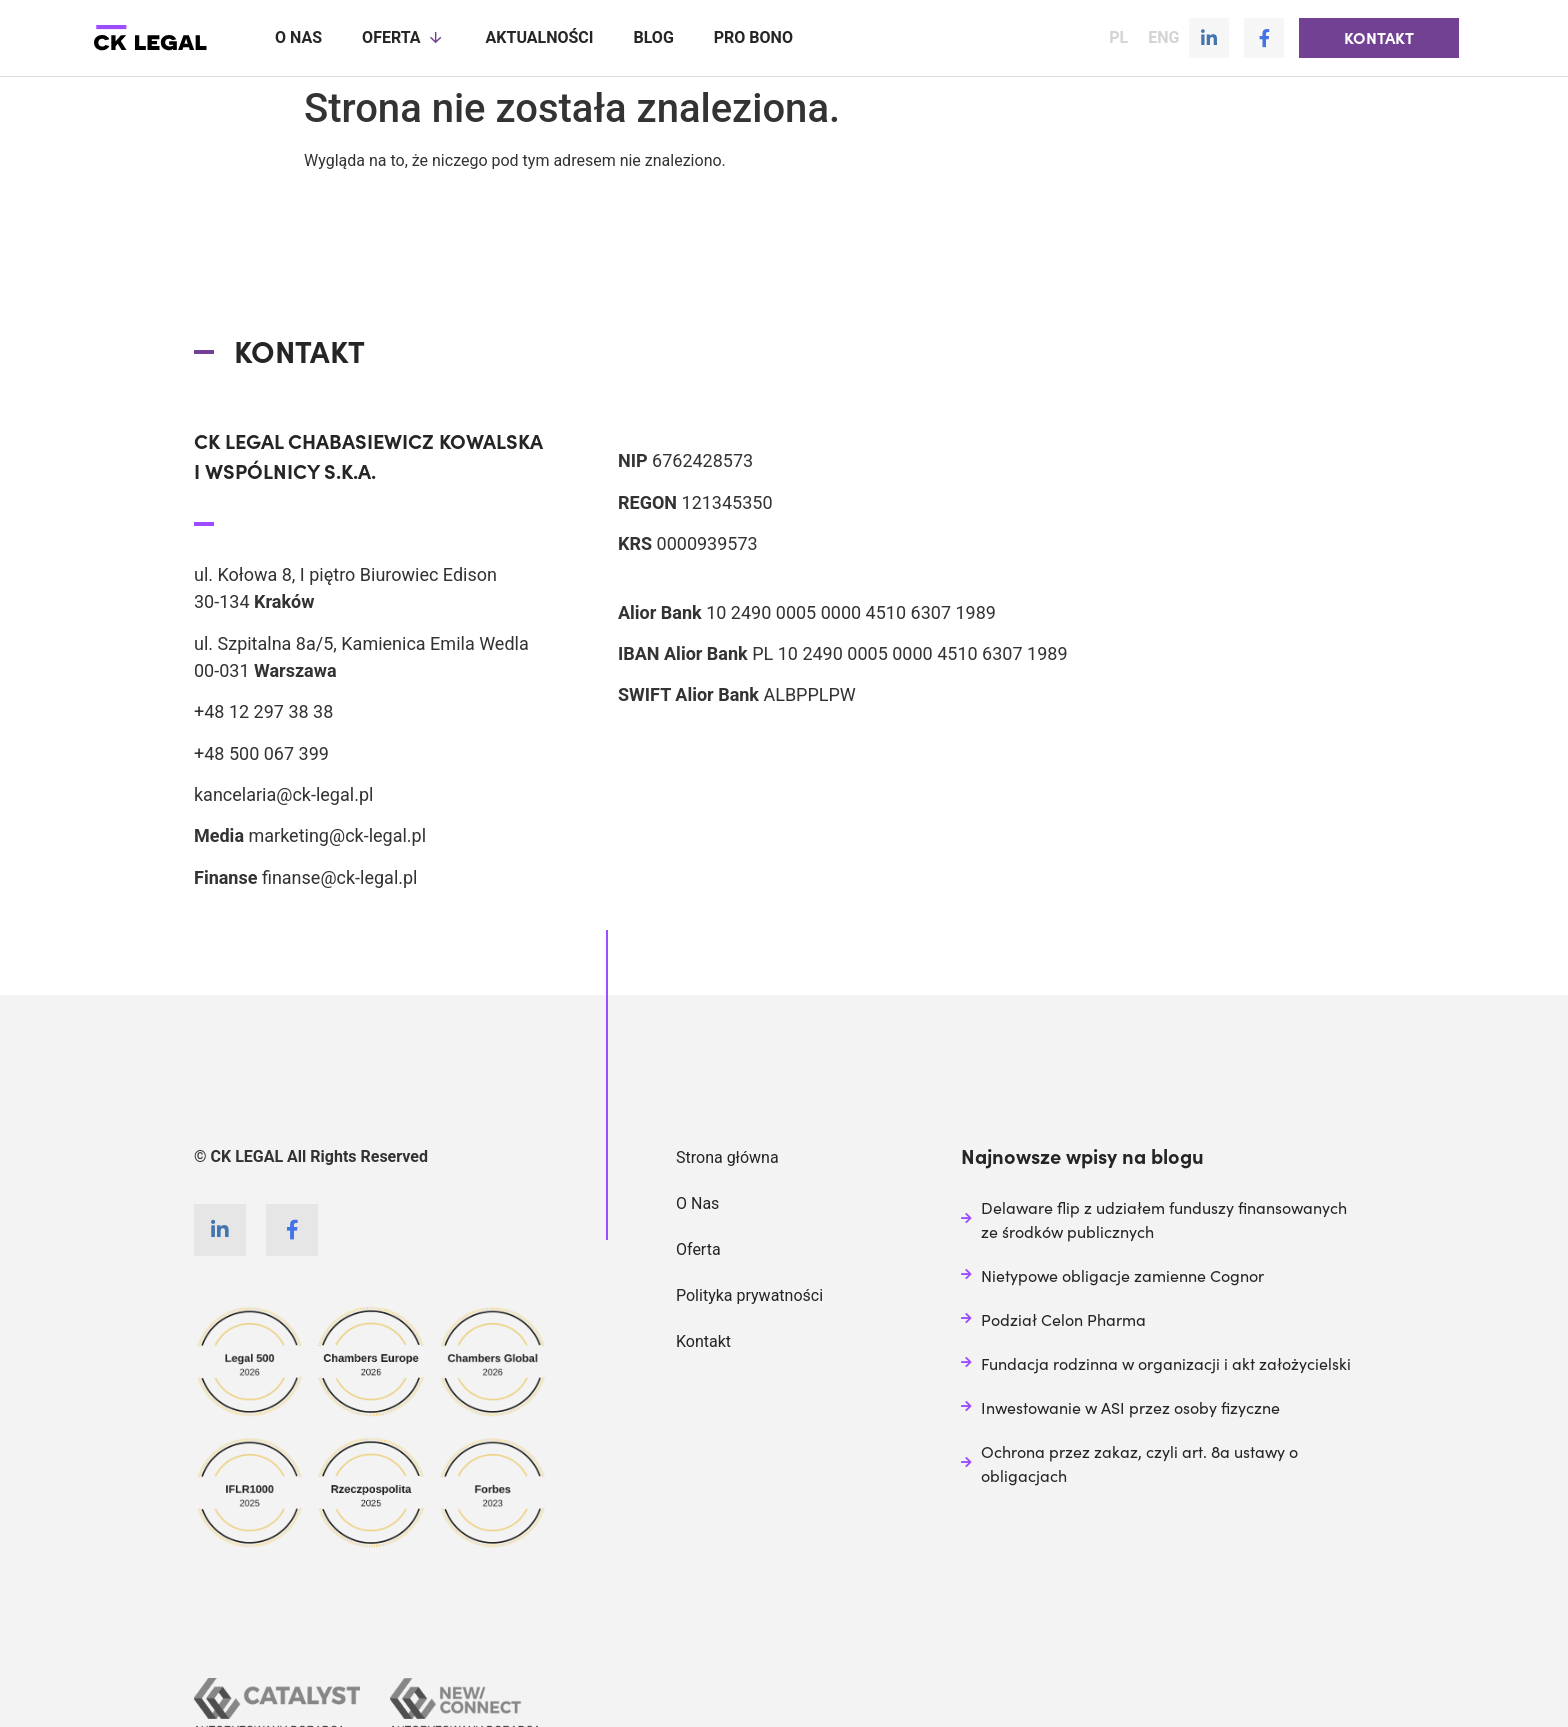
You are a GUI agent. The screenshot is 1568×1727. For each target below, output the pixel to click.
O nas (298, 37)
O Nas (697, 1202)
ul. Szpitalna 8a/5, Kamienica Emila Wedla (361, 642)
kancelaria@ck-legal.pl (283, 793)
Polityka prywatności (749, 1294)
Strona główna (727, 1156)
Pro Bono (753, 37)
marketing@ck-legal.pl (337, 834)
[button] (1379, 38)
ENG (1163, 38)
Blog (653, 37)
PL (1118, 38)
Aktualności (540, 37)
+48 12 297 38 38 (263, 710)
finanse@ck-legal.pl (340, 876)
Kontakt (703, 1340)
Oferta (403, 38)
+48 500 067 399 (261, 752)
